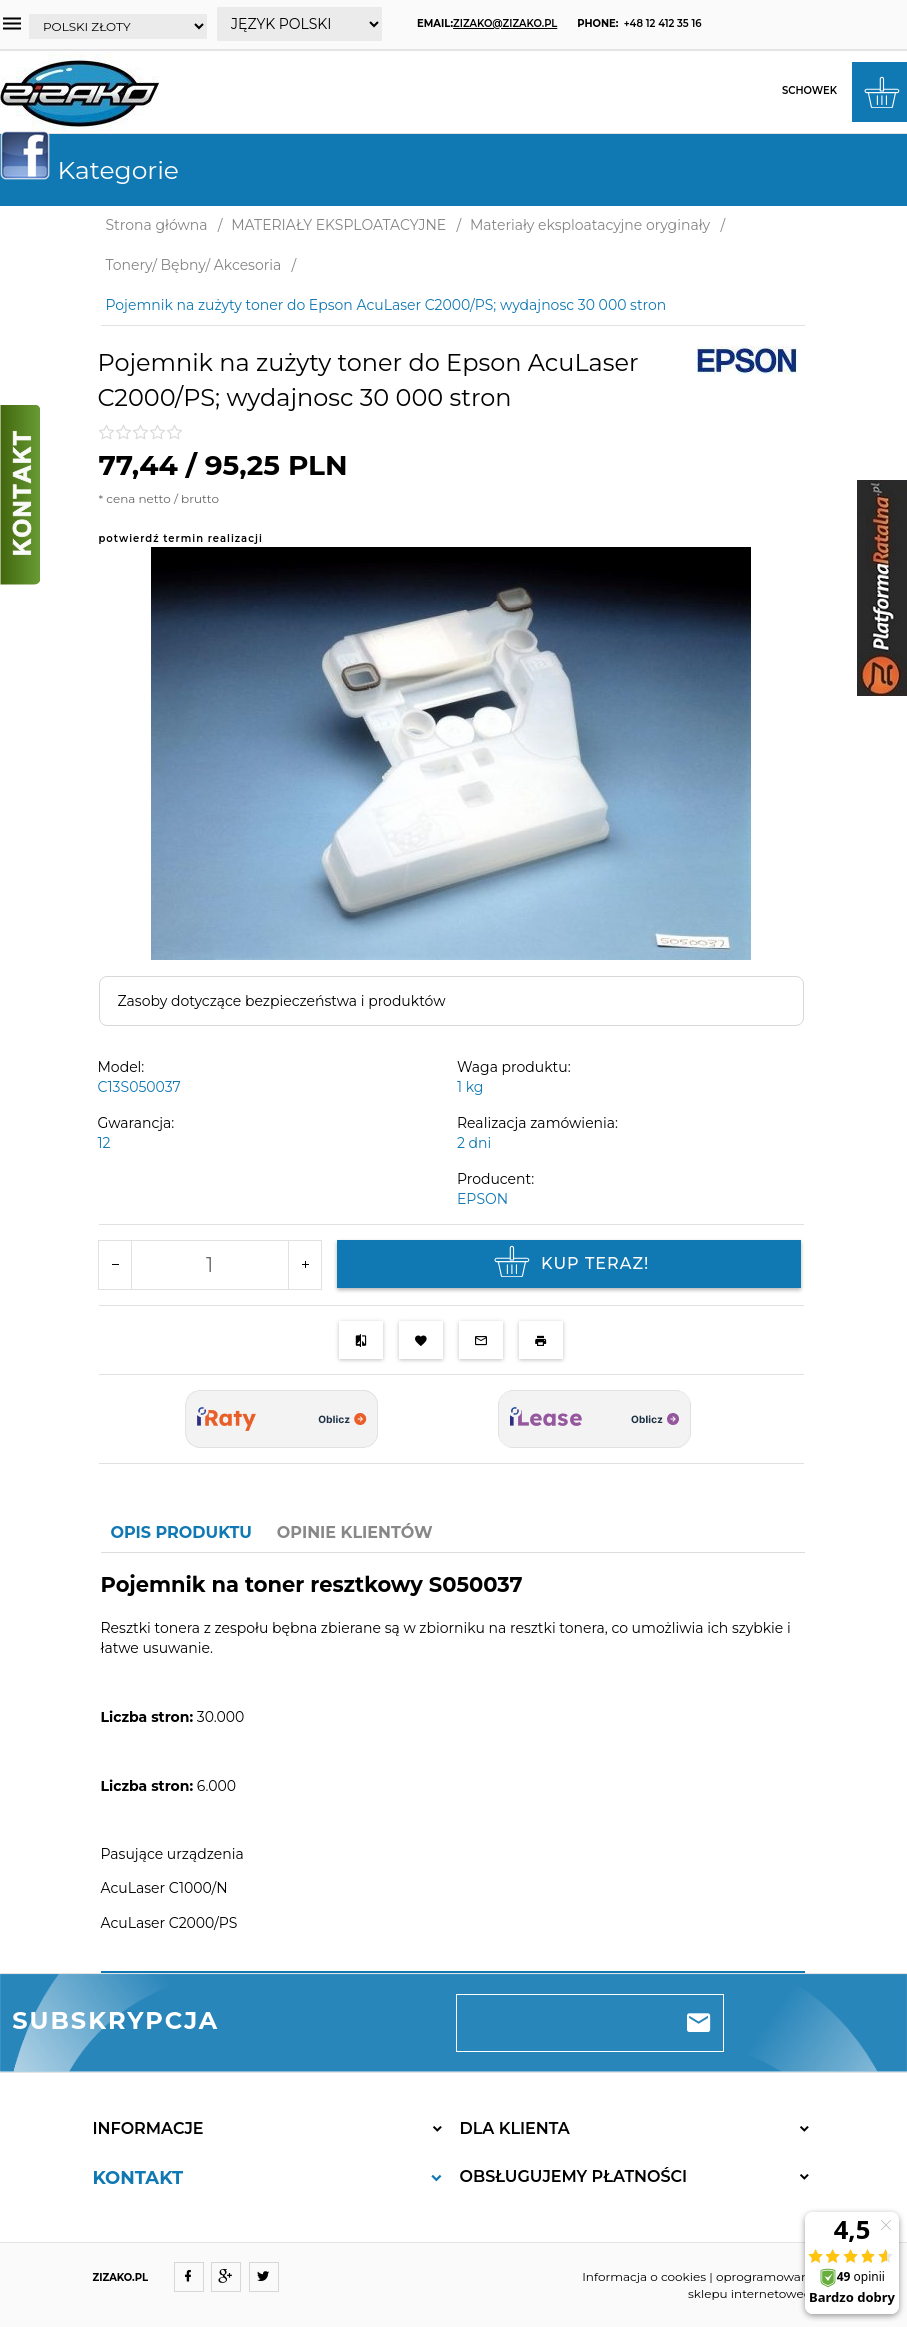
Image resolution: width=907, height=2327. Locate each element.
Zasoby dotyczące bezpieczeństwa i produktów (282, 1001)
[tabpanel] (453, 1763)
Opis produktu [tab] (181, 1532)
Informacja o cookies (644, 2276)
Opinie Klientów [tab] (355, 1532)
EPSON (482, 1199)
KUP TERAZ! (569, 1264)
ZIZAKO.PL (121, 2277)
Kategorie (97, 170)
